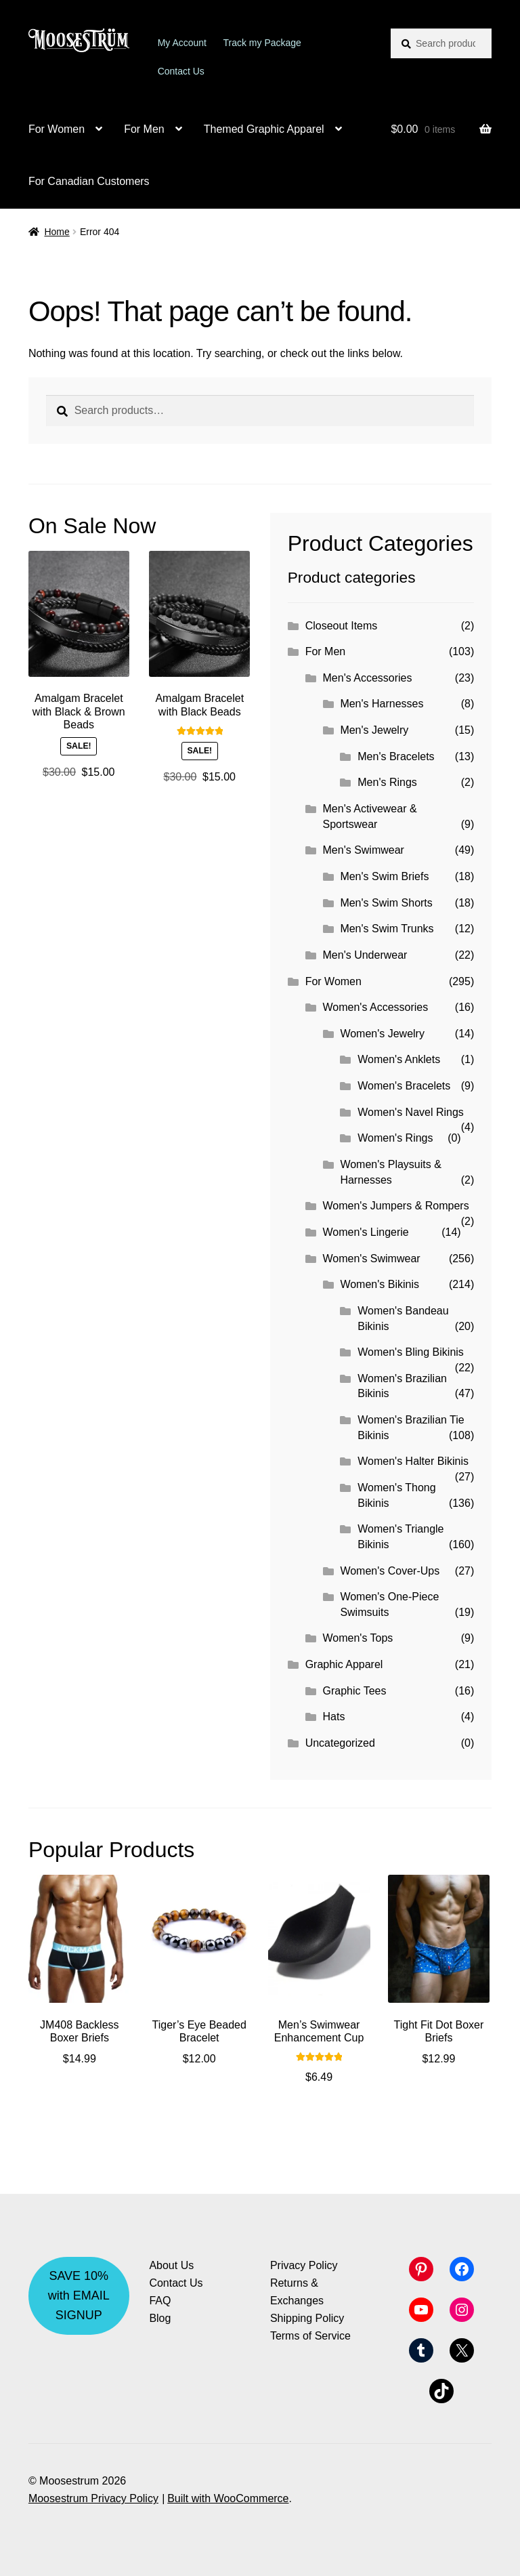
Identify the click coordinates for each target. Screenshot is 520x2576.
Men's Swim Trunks (386, 928)
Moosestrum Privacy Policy (93, 2498)
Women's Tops (358, 1638)
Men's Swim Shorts (386, 903)
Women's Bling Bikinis (411, 1352)
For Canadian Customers (89, 181)
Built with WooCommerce (227, 2498)
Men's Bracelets (396, 756)
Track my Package (262, 42)
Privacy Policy (304, 2265)
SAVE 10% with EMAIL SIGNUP (79, 2295)
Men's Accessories (367, 678)
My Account (182, 42)
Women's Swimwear (371, 1258)
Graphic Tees (355, 1691)
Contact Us (181, 71)
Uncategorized (340, 1743)
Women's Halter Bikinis (413, 1461)
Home (56, 231)
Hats (334, 1716)
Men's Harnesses (381, 703)
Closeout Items (341, 625)
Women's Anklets (399, 1059)
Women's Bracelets (404, 1086)
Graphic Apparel (344, 1664)
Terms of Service (310, 2336)
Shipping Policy (307, 2318)
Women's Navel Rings (411, 1112)
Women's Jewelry (382, 1033)
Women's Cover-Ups (389, 1571)
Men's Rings (387, 782)
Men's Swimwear (363, 850)
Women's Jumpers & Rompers (396, 1205)
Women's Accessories (376, 1007)
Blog (160, 2318)
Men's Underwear (365, 955)
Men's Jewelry (374, 730)
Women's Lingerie (366, 1232)
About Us (171, 2265)
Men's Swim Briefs (384, 876)
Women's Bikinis (379, 1284)
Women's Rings (395, 1138)
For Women (56, 129)
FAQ (160, 2300)
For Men (144, 129)
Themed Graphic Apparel (264, 129)
